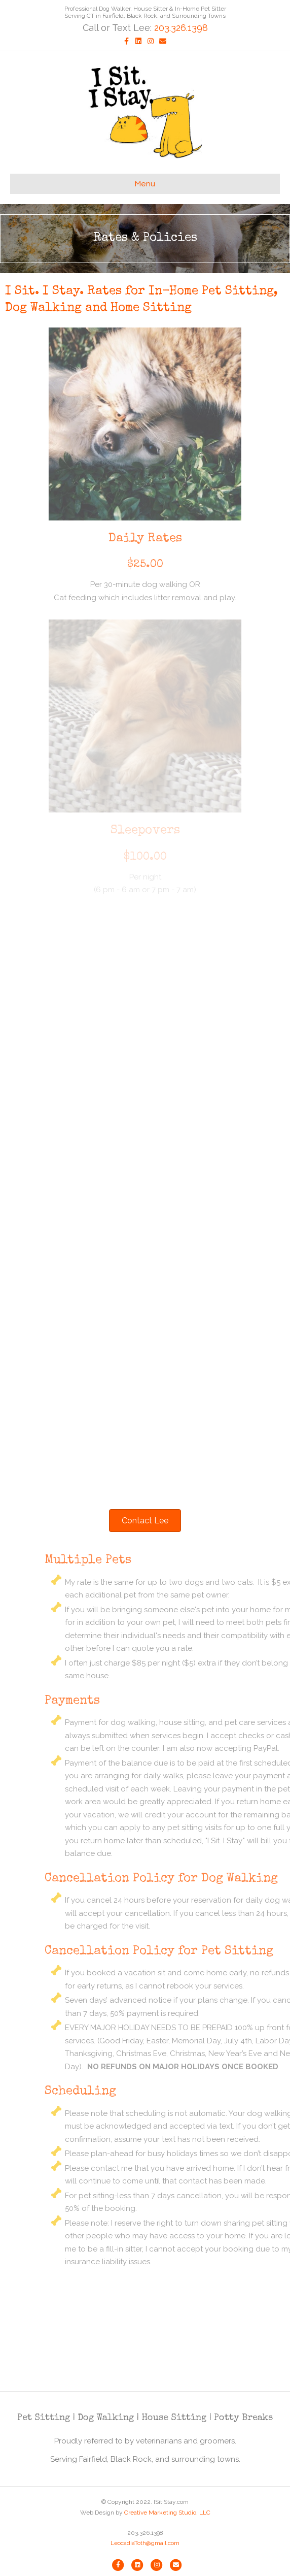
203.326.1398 (181, 27)
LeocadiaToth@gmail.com (145, 2543)
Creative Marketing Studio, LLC (167, 2512)
